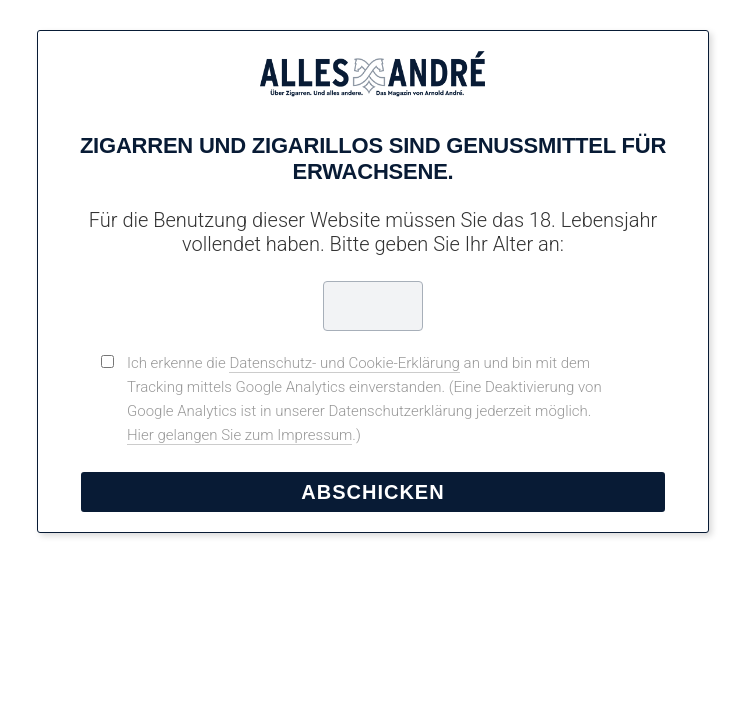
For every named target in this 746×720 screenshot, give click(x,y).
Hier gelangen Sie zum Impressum (239, 435)
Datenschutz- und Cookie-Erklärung (344, 363)
